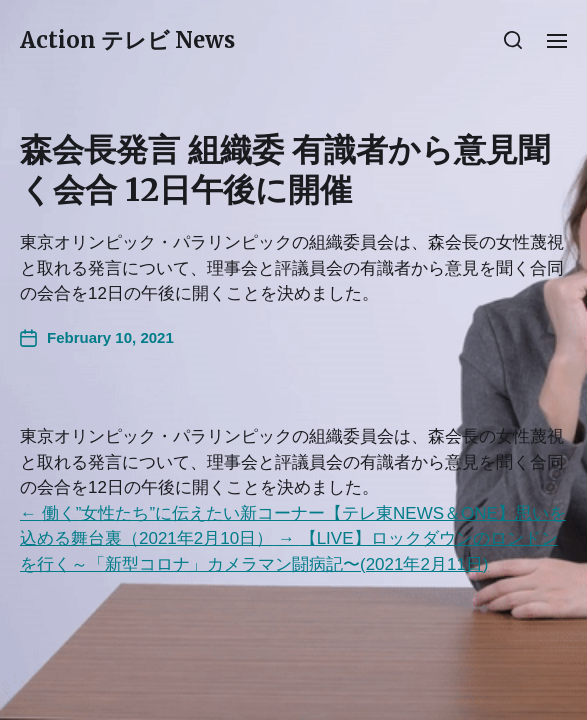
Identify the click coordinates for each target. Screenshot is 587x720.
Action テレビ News (127, 40)
